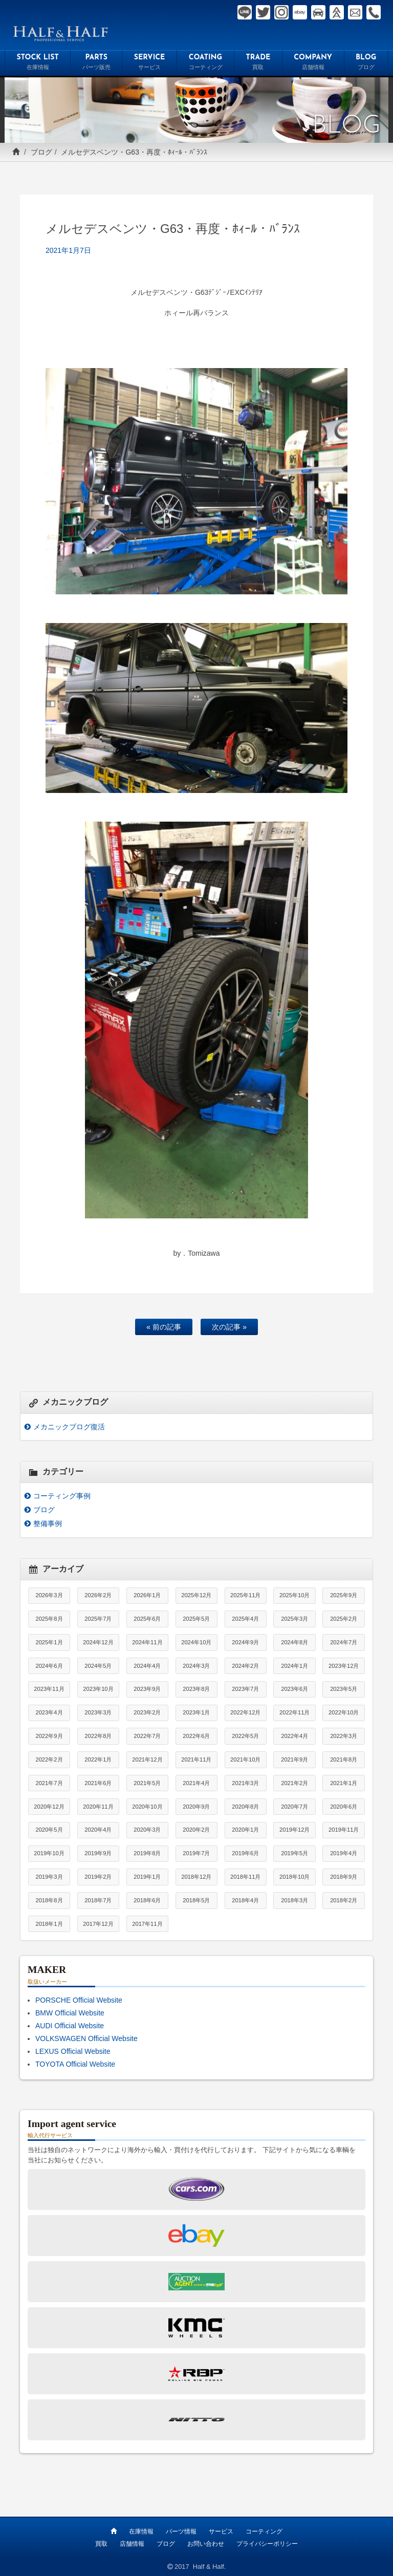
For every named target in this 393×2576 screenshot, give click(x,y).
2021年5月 (147, 1783)
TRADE (258, 63)
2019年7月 (196, 1853)
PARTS (96, 63)
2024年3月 (196, 1666)
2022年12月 (245, 1712)
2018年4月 (245, 1900)
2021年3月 (245, 1783)
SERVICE (149, 63)
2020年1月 (245, 1830)
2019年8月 (147, 1853)
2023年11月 (49, 1689)
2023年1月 (196, 1712)
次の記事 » (229, 1327)
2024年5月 (98, 1666)
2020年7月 (294, 1807)
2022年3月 (343, 1736)
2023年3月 (98, 1712)
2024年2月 (245, 1666)
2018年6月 (147, 1900)
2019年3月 (48, 1877)
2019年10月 (49, 1853)
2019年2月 (98, 1877)
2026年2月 (98, 1595)
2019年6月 (245, 1853)
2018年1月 (48, 1924)
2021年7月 (48, 1783)
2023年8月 (196, 1689)
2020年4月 (98, 1830)
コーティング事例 (62, 1496)
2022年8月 (98, 1736)
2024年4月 (147, 1666)
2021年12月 (147, 1759)
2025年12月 (196, 1595)
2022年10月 (344, 1712)
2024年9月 (245, 1642)
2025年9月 (343, 1595)
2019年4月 (343, 1853)
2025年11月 (245, 1595)
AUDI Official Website (69, 2026)
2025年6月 (147, 1619)
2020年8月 (245, 1807)
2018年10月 (294, 1877)
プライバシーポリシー (267, 2543)
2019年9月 (98, 1853)
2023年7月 (245, 1689)
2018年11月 (245, 1877)
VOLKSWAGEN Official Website (86, 2038)
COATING (205, 63)
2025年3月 (294, 1619)
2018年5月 (196, 1900)
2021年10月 (245, 1759)
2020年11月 (98, 1807)
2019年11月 (344, 1830)
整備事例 (47, 1523)
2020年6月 (343, 1807)
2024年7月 (343, 1642)
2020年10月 (147, 1807)
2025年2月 (343, 1619)
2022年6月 (196, 1736)
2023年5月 (343, 1689)
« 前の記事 (163, 1327)
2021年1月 (343, 1783)
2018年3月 (294, 1900)
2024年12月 (98, 1642)
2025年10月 (294, 1595)
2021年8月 (343, 1759)
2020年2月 (196, 1830)
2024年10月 (196, 1642)
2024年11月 (147, 1642)
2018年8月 (48, 1900)
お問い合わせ (205, 2543)
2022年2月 (48, 1759)
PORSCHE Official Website (78, 2000)
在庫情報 (141, 2531)
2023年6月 (294, 1689)
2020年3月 (147, 1830)
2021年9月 (294, 1759)
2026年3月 (48, 1595)
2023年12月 (344, 1666)
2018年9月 (343, 1877)
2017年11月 (147, 1924)
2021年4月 (196, 1783)
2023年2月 (147, 1712)
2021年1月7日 (68, 250)
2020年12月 (49, 1807)
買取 (101, 2543)
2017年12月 (98, 1924)
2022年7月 (147, 1736)
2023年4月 (48, 1712)
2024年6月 (48, 1666)
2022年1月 (98, 1759)
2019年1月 (147, 1877)
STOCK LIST (37, 63)
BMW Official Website (69, 2013)
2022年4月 (294, 1736)
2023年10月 (98, 1689)
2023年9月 (147, 1689)
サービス (221, 2531)
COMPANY (313, 63)
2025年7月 (98, 1619)
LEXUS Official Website (73, 2051)
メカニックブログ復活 (69, 1427)
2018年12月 (196, 1877)
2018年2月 (343, 1900)
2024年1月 (294, 1666)
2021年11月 (196, 1759)
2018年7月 (98, 1900)
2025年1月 (48, 1642)
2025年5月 (196, 1619)
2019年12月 (294, 1830)
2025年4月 (245, 1619)
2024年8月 (294, 1642)
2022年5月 (245, 1736)
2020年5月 (48, 1830)
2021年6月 (98, 1783)
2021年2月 (294, 1783)
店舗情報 (132, 2543)
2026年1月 (147, 1595)
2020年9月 (196, 1807)
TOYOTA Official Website (75, 2064)
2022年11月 (294, 1712)
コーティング (264, 2531)
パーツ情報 (181, 2531)
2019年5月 (294, 1853)
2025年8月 (48, 1619)
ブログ (41, 152)
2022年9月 (48, 1736)
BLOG (366, 63)
